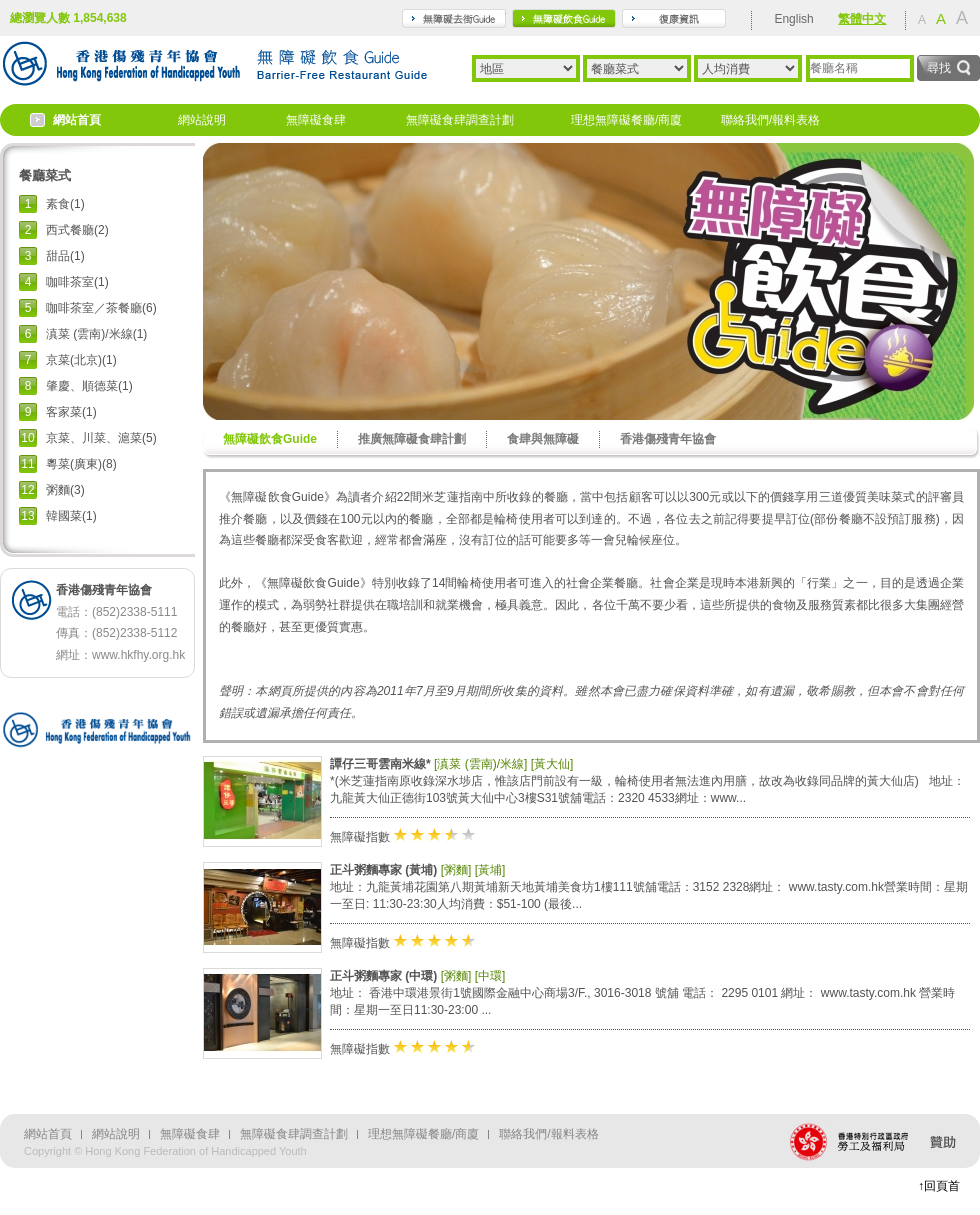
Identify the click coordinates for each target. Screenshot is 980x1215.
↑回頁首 (939, 1186)
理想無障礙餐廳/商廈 (626, 120)
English (793, 19)
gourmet (564, 18)
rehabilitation (674, 18)
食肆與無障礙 (543, 439)
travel (454, 18)
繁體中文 (862, 19)
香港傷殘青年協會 (668, 439)
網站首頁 (77, 120)
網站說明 (202, 120)
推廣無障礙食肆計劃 (412, 439)
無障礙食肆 (316, 120)
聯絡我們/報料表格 (770, 120)
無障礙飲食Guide (270, 439)
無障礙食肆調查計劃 (460, 120)
